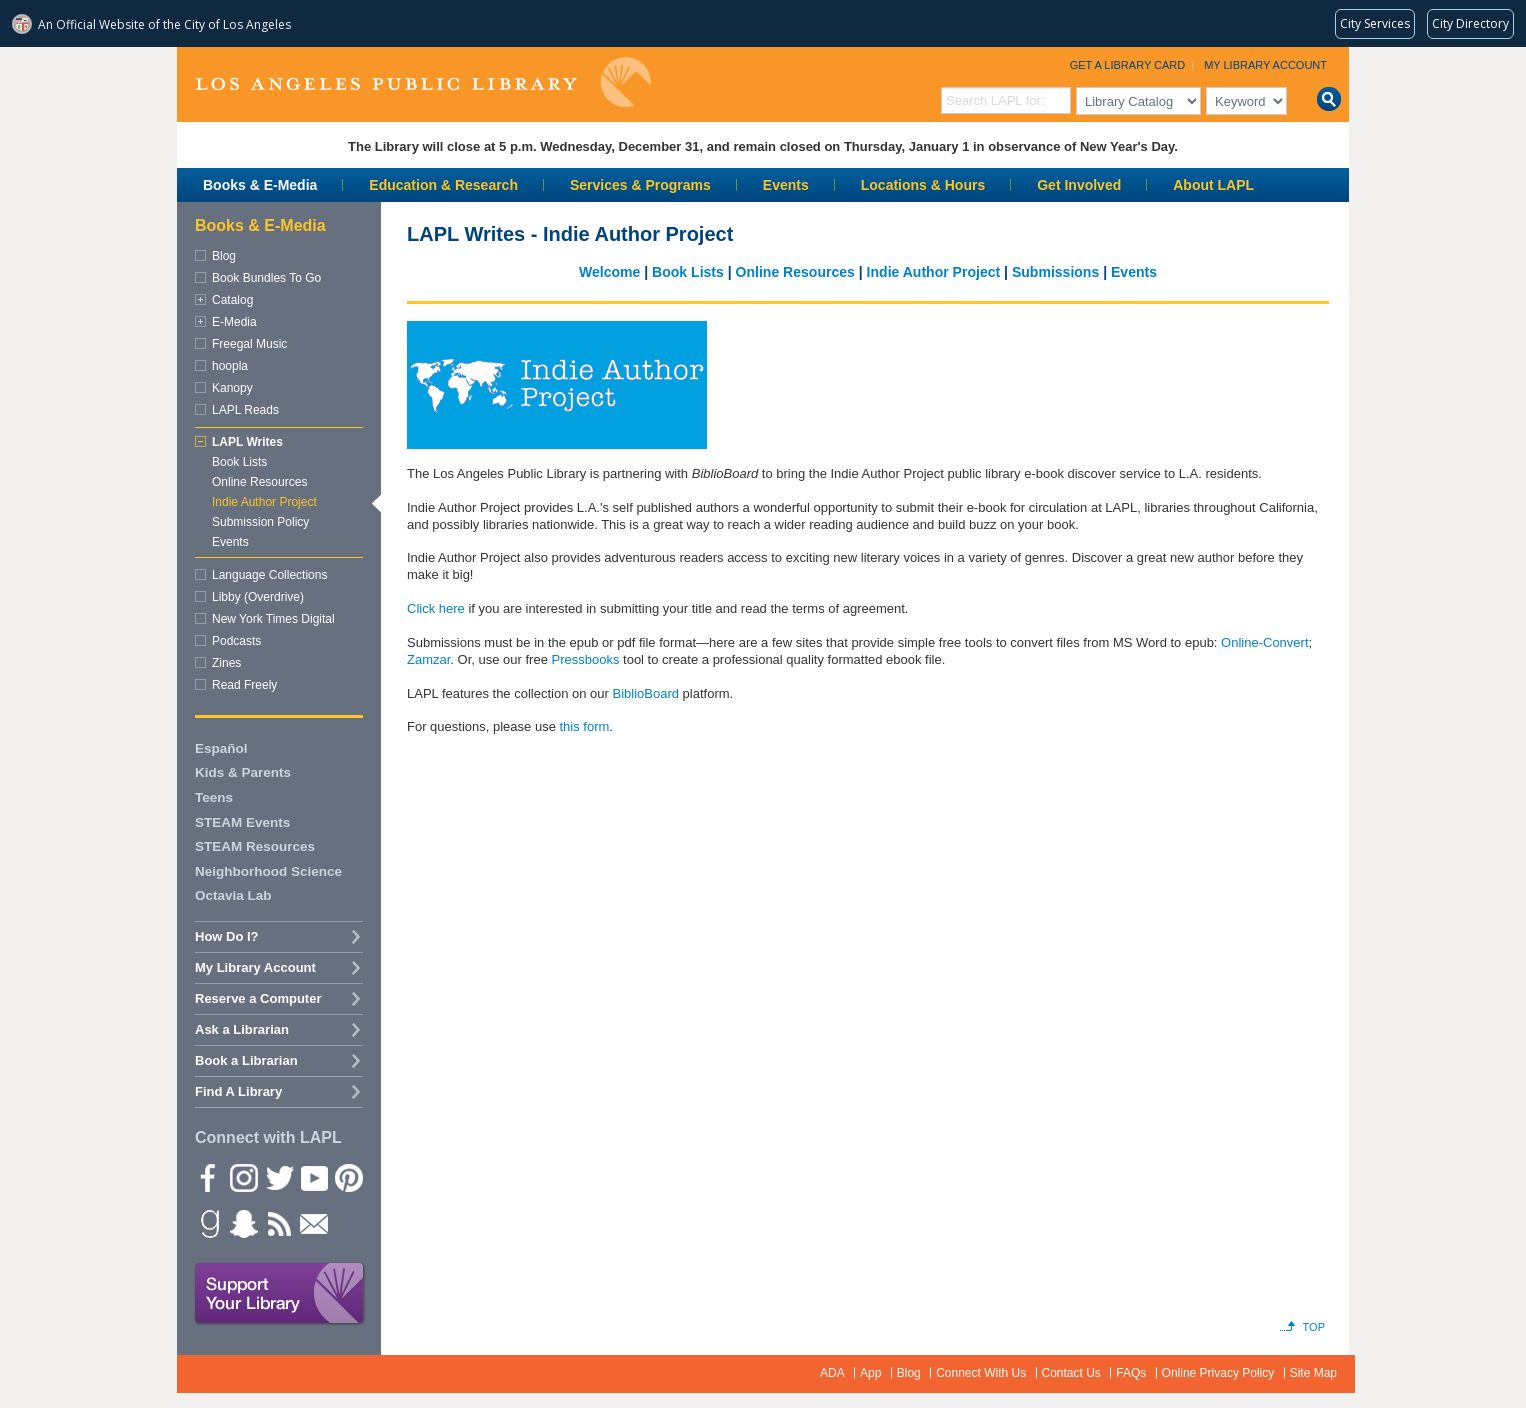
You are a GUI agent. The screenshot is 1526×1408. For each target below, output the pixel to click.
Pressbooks (586, 659)
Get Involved (1079, 185)
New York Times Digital (273, 619)
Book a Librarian (246, 1060)
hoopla (230, 366)
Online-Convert (1264, 642)
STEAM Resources (255, 846)
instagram (243, 1177)
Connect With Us (981, 1373)
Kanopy (232, 388)
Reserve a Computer (258, 998)
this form (584, 726)
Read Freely (244, 685)
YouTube (313, 1177)
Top (1314, 1327)
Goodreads (208, 1223)
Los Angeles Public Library (423, 82)
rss (278, 1223)
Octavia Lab (233, 895)
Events (786, 185)
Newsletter (313, 1223)
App (870, 1373)
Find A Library (238, 1091)
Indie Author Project (935, 272)
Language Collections (269, 575)
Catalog (232, 300)
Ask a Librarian (242, 1029)
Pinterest (348, 1177)
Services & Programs (640, 185)
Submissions (1055, 272)
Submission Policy (260, 522)
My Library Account (1265, 65)
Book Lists (688, 272)
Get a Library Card (1128, 65)
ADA (832, 1373)
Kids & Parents (243, 772)
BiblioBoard (645, 693)
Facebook (208, 1177)
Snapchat (243, 1223)
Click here (436, 608)
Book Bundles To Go (266, 278)
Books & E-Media (260, 185)
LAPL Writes (247, 442)
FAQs (1131, 1373)
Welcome (609, 272)
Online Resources (795, 272)
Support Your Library (280, 1294)
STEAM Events (242, 822)
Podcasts (236, 641)
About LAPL (1213, 185)
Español (221, 748)
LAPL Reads (245, 410)
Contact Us (1071, 1373)
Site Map (1313, 1373)
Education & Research (443, 185)
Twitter (278, 1177)
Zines (226, 663)
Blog (224, 256)
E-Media (234, 322)
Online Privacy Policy (1218, 1373)
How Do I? (227, 936)
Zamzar (428, 659)
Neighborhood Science (268, 871)
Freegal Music (249, 344)
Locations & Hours (923, 185)
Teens (214, 797)
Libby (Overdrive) (258, 597)
